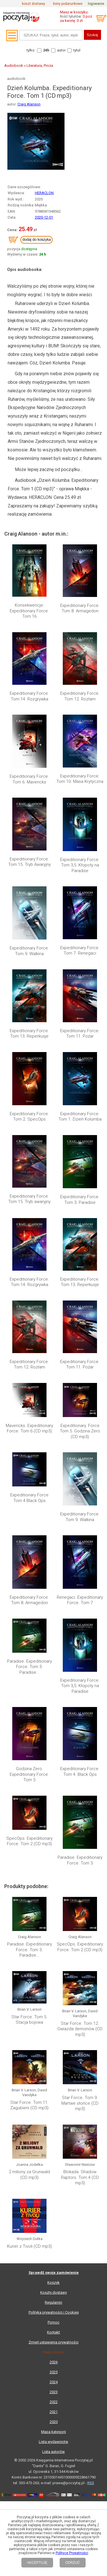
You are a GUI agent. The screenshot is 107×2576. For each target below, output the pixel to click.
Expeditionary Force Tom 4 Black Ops (29, 1497)
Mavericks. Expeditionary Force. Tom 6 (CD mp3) (29, 1428)
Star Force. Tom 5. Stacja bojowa (29, 2019)
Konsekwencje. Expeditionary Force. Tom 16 (29, 611)
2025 (54, 2305)
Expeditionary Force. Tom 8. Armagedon (80, 608)
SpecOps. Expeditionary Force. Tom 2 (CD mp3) (29, 1841)
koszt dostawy (33, 4)
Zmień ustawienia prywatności (53, 2275)
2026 (54, 2295)
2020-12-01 (44, 217)
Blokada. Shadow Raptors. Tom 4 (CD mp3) (80, 2144)
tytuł (76, 50)
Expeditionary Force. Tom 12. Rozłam (80, 696)
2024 (54, 2315)
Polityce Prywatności (72, 2553)
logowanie (96, 4)
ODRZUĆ (72, 2563)
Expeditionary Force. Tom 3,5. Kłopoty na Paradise (80, 865)
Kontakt (53, 2265)
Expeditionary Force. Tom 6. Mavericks (29, 779)
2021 (54, 2345)
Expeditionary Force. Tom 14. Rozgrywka (29, 696)
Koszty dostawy (53, 2225)
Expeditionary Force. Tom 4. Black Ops (80, 1771)
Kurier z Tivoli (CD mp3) (29, 2179)
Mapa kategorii (53, 2365)
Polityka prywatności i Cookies (54, 2245)
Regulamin (53, 2235)
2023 (54, 2325)
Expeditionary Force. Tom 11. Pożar (80, 1033)
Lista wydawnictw (53, 2374)
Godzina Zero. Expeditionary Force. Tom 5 (29, 1774)
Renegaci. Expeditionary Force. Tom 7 (80, 1600)
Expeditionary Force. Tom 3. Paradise (80, 1199)
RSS (90, 2416)
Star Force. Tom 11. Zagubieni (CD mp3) (29, 2105)
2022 (54, 2335)
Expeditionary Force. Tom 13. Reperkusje (29, 1033)
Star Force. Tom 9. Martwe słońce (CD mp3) (79, 2103)
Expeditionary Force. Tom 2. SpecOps (29, 1116)
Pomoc (53, 2255)
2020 (54, 2355)
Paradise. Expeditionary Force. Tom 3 (80, 1860)
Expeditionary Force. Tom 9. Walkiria (29, 950)
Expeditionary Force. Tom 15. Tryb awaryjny (29, 1199)
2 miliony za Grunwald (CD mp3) (29, 2141)
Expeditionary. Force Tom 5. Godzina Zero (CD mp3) (80, 1431)
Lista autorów (53, 2384)
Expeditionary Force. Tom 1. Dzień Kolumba (80, 1116)
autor (61, 50)
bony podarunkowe (67, 4)
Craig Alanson (29, 104)
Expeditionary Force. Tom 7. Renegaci (80, 950)
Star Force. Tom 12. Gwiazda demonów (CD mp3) (79, 2029)
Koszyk (53, 2215)
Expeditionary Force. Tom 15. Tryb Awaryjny (29, 861)
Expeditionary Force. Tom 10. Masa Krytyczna (79, 778)
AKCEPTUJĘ (37, 2563)
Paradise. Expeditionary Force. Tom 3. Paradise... (29, 1667)
